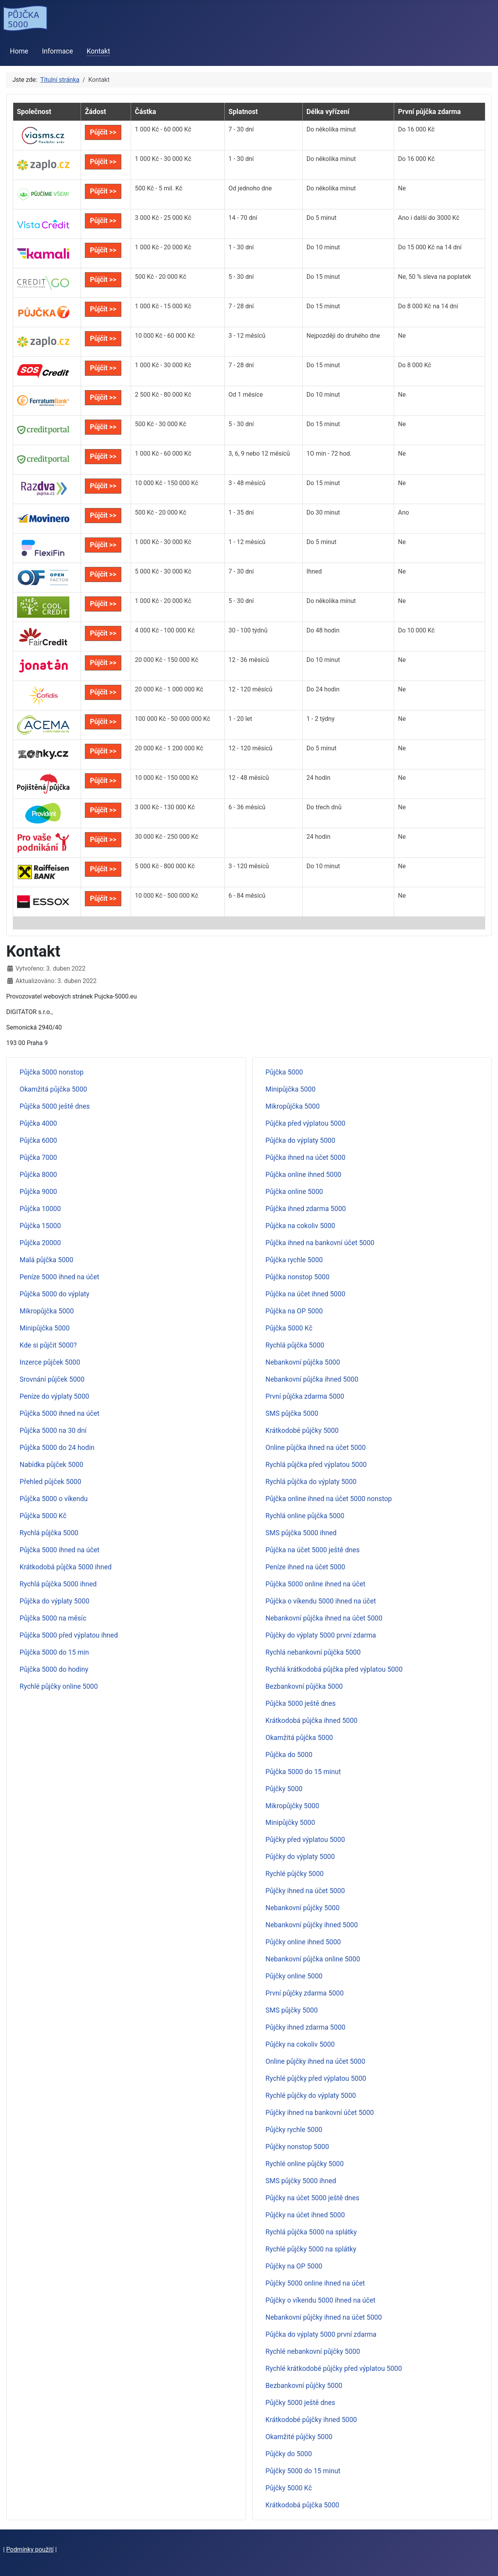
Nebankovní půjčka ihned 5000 (311, 1379)
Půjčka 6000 (38, 1140)
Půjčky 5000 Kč (288, 2488)
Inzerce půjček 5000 (50, 1362)
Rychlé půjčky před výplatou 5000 (315, 2078)
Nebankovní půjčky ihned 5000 (311, 1925)
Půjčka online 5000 (294, 1192)
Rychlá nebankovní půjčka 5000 (313, 1652)
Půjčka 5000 (284, 1072)
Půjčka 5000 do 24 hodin (57, 1447)
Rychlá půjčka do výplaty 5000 (311, 1482)
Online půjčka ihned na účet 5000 (315, 1447)
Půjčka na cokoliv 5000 (300, 1226)
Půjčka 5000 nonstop (52, 1072)
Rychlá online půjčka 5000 (304, 1516)
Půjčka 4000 (38, 1123)
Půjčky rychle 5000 (293, 2130)
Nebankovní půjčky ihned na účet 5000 (323, 2317)
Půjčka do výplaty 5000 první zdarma (320, 2334)
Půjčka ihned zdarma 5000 (305, 1209)
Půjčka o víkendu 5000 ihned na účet (320, 1601)
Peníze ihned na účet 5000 (305, 1567)
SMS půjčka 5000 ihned (300, 1533)
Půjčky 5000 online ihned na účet (315, 2283)
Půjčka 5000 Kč (43, 1516)
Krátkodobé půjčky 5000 (302, 1430)
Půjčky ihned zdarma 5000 (305, 2027)
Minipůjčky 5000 (290, 1822)
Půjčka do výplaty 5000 (55, 1601)
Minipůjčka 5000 (45, 1328)
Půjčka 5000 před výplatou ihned (69, 1635)
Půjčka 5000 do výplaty (55, 1294)
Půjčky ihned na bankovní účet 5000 (319, 2112)
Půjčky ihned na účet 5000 (305, 1891)
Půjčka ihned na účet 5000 (305, 1157)
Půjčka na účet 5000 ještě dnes (312, 1550)
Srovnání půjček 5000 (52, 1379)
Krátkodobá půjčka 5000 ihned (66, 1567)
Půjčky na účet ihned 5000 (305, 2215)
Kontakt (98, 51)
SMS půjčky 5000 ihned (300, 2181)
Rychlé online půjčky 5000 (304, 2164)
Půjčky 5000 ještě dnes (300, 2403)
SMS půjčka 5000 (291, 1413)
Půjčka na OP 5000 (294, 1311)
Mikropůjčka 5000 (47, 1311)
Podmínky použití (30, 2549)
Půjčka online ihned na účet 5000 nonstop (328, 1499)
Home (19, 51)
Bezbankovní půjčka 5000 (304, 1686)
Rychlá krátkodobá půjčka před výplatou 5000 (334, 1669)
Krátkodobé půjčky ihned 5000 (311, 2420)
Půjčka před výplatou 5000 (305, 1123)
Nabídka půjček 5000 (51, 1465)
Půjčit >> (103, 132)
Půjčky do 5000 (288, 2454)
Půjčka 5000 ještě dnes (55, 1106)
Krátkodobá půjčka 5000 (302, 2505)
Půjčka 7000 (38, 1157)
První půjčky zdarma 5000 (304, 1993)
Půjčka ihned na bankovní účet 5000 (319, 1243)
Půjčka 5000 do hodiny (54, 1669)
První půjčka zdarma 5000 (304, 1396)
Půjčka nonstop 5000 (297, 1277)
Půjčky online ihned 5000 (303, 1942)
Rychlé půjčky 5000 (294, 1874)
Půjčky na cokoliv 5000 (300, 2044)
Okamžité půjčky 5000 (299, 2437)
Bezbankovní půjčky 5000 (303, 2385)
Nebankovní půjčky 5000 (302, 1908)
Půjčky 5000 (283, 1789)
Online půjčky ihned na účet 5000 (315, 2061)
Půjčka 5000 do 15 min (54, 1652)
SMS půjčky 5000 (291, 2010)
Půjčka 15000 (40, 1226)
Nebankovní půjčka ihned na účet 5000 (324, 1618)
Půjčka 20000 (40, 1243)
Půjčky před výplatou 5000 (305, 1839)
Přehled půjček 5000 (50, 1482)
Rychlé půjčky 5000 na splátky (310, 2249)
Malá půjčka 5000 (47, 1260)
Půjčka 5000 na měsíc (53, 1618)
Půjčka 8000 (38, 1174)
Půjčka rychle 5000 (294, 1260)
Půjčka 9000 (38, 1192)
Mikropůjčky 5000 (292, 1806)
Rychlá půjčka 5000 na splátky (311, 2232)
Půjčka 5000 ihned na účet (60, 1413)
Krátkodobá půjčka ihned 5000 (311, 1720)
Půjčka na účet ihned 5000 (305, 1294)
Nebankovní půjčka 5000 (302, 1362)
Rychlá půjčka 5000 (49, 1533)
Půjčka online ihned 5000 (303, 1174)
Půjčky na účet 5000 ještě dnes (312, 2198)
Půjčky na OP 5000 (293, 2266)
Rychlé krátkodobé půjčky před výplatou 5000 (333, 2368)
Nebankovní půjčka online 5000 (312, 1959)
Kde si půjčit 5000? (48, 1345)
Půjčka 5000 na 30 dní (53, 1430)
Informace (57, 51)
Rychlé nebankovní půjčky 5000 (312, 2351)
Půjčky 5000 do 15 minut (302, 2471)
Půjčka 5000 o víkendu (54, 1499)
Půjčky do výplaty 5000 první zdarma (320, 1635)
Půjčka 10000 (40, 1209)
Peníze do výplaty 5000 (55, 1396)
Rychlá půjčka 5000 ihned (58, 1584)
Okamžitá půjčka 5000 (53, 1089)
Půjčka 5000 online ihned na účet (315, 1584)
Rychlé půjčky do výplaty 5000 (310, 2095)
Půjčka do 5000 (288, 1755)
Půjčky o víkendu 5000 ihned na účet (320, 2300)
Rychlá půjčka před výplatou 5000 (316, 1465)
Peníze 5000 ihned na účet (60, 1277)
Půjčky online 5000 (293, 1976)
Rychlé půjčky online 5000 (59, 1686)
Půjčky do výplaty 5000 (300, 1857)
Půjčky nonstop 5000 (297, 2147)
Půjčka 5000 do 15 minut (303, 1772)
